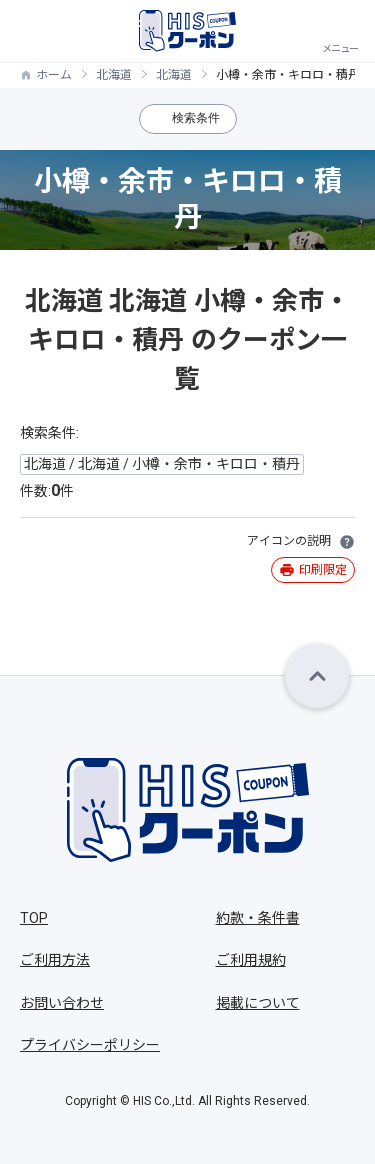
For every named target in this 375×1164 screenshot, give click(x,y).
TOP (34, 918)
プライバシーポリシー (90, 1045)
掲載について (258, 1003)
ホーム (54, 75)
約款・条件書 (258, 918)
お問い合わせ (62, 1003)
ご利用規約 (251, 960)
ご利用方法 (55, 960)
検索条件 (196, 118)
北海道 (114, 75)
